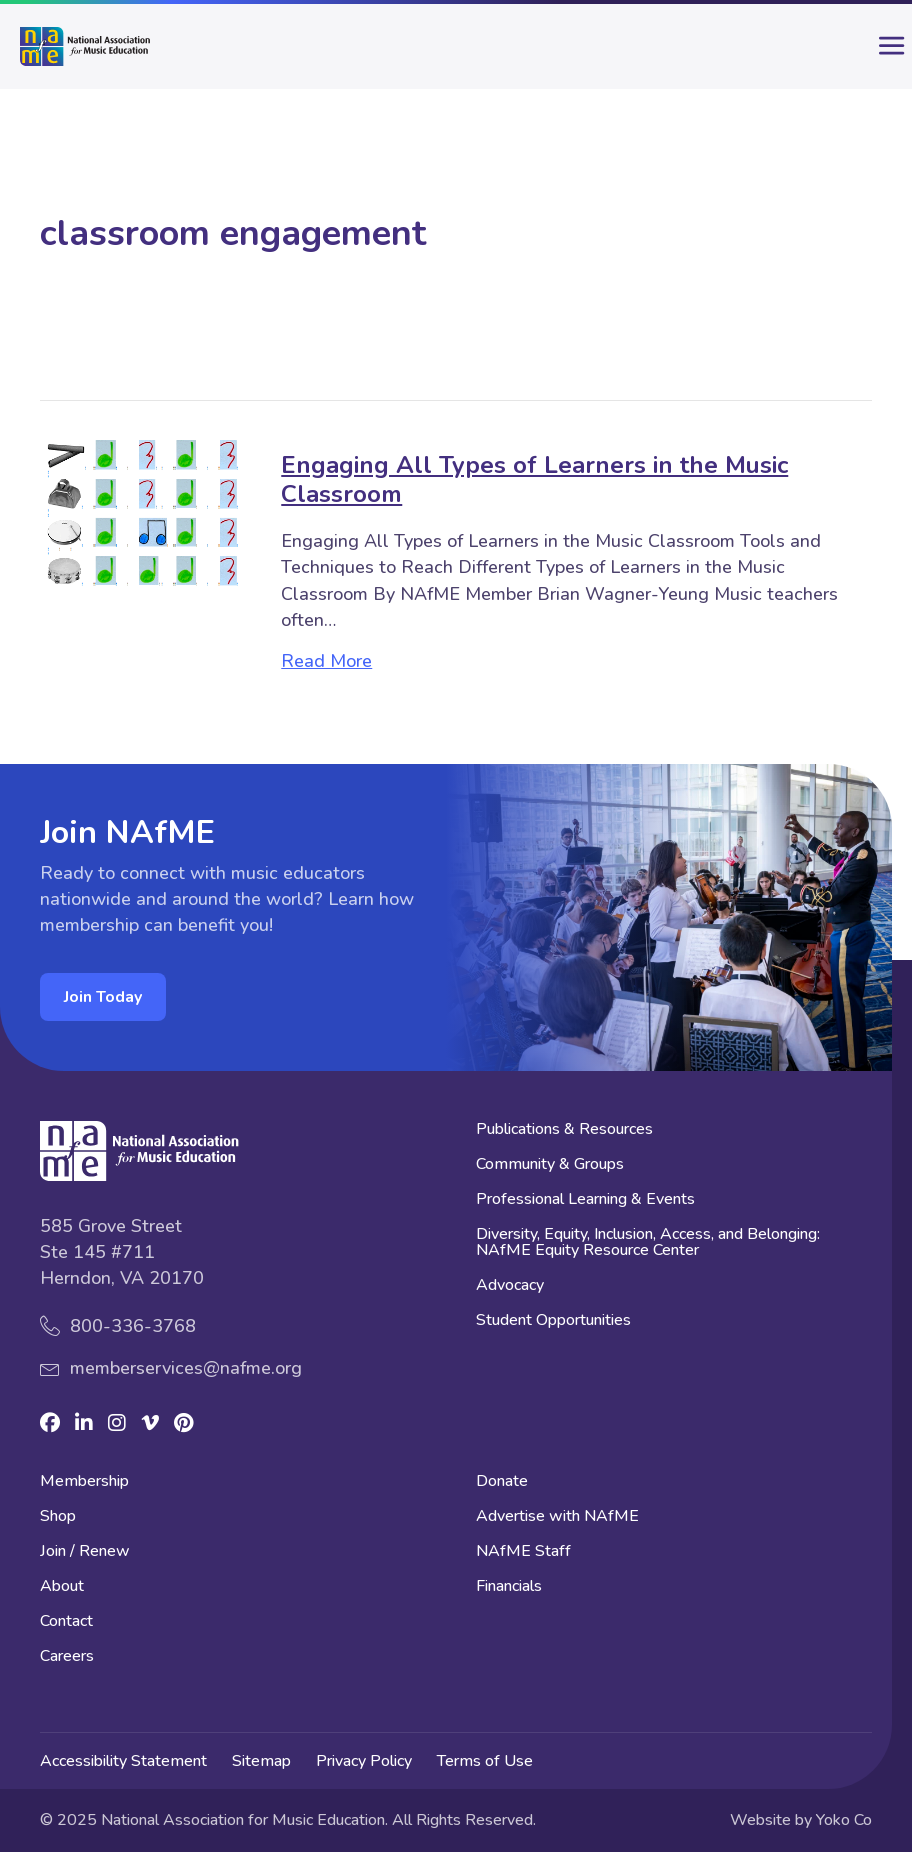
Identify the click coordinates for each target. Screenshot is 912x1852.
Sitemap (261, 1761)
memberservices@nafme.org (186, 1368)
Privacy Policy (364, 1761)
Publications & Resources (564, 1130)
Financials (509, 1587)
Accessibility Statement (123, 1761)
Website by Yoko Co (801, 1820)
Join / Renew (85, 1552)
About (62, 1587)
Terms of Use (485, 1761)
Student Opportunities (553, 1321)
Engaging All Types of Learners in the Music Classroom (534, 479)
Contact (66, 1622)
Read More (326, 661)
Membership (84, 1482)
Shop (58, 1517)
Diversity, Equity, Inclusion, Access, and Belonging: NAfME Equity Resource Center (648, 1243)
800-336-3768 (133, 1326)
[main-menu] (877, 54)
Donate (502, 1482)
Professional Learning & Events (585, 1200)
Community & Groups (550, 1165)
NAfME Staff (523, 1552)
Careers (67, 1657)
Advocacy (510, 1286)
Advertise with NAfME (557, 1517)
